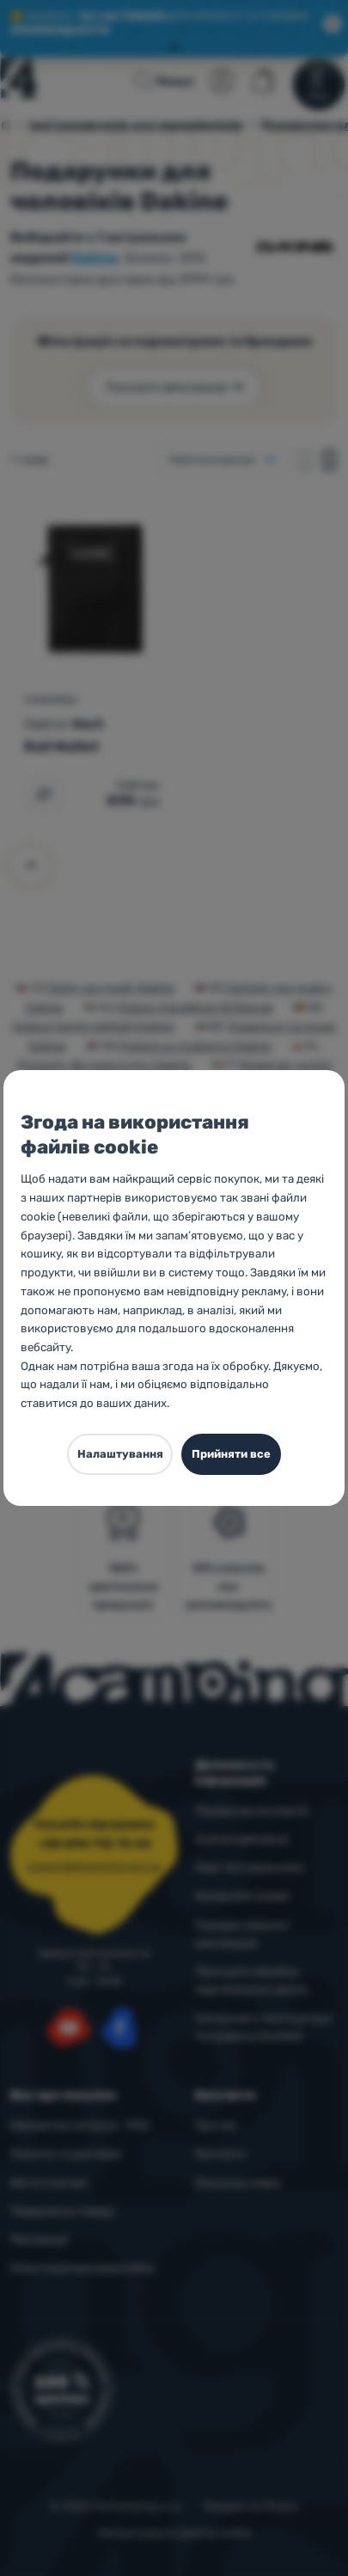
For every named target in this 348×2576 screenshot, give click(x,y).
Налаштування (120, 1453)
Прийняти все (231, 1453)
